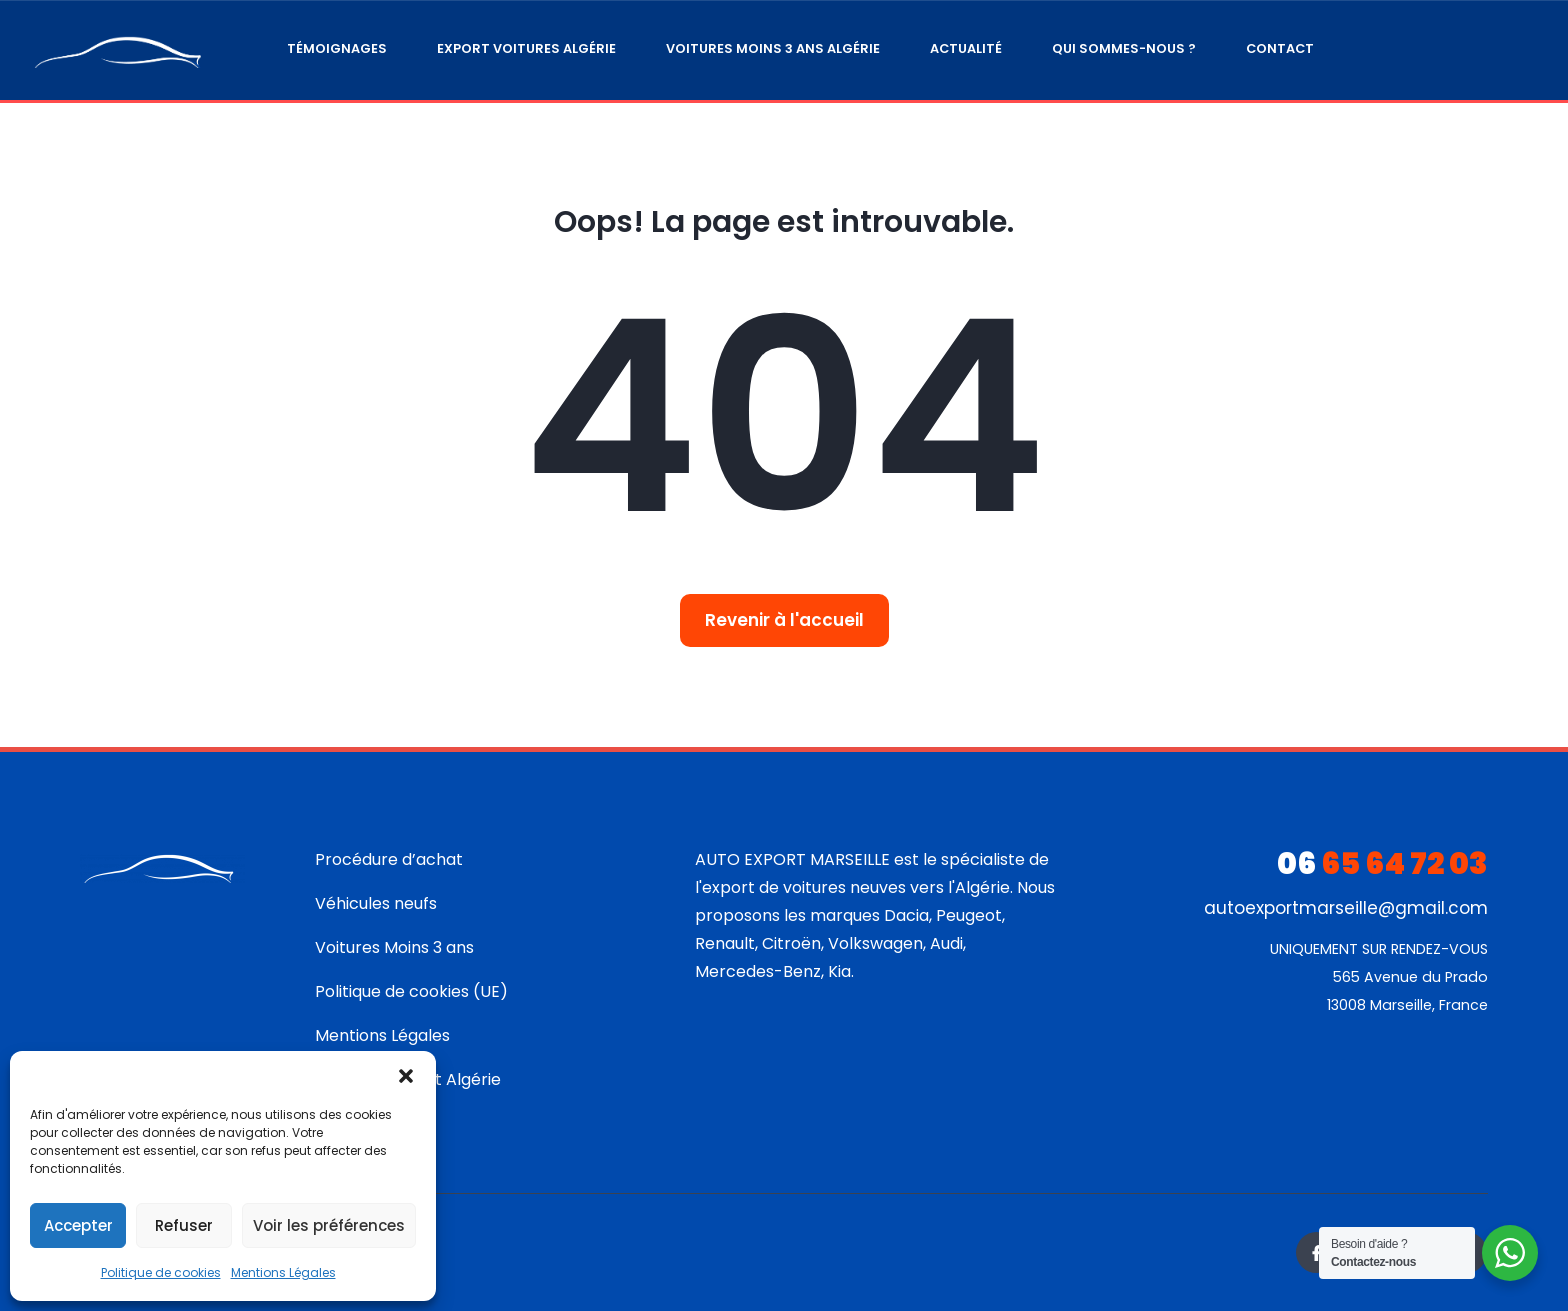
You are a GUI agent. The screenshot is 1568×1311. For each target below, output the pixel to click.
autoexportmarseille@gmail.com (1346, 908)
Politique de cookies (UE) (411, 991)
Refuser (184, 1225)
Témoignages (337, 48)
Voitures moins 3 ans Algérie (773, 48)
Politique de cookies (161, 1272)
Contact (1280, 48)
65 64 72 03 (1382, 864)
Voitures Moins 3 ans (394, 947)
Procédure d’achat (389, 859)
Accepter (78, 1225)
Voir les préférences (329, 1225)
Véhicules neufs (376, 903)
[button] (406, 1076)
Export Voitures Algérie (526, 48)
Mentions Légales (283, 1272)
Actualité (966, 48)
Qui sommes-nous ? (1124, 48)
